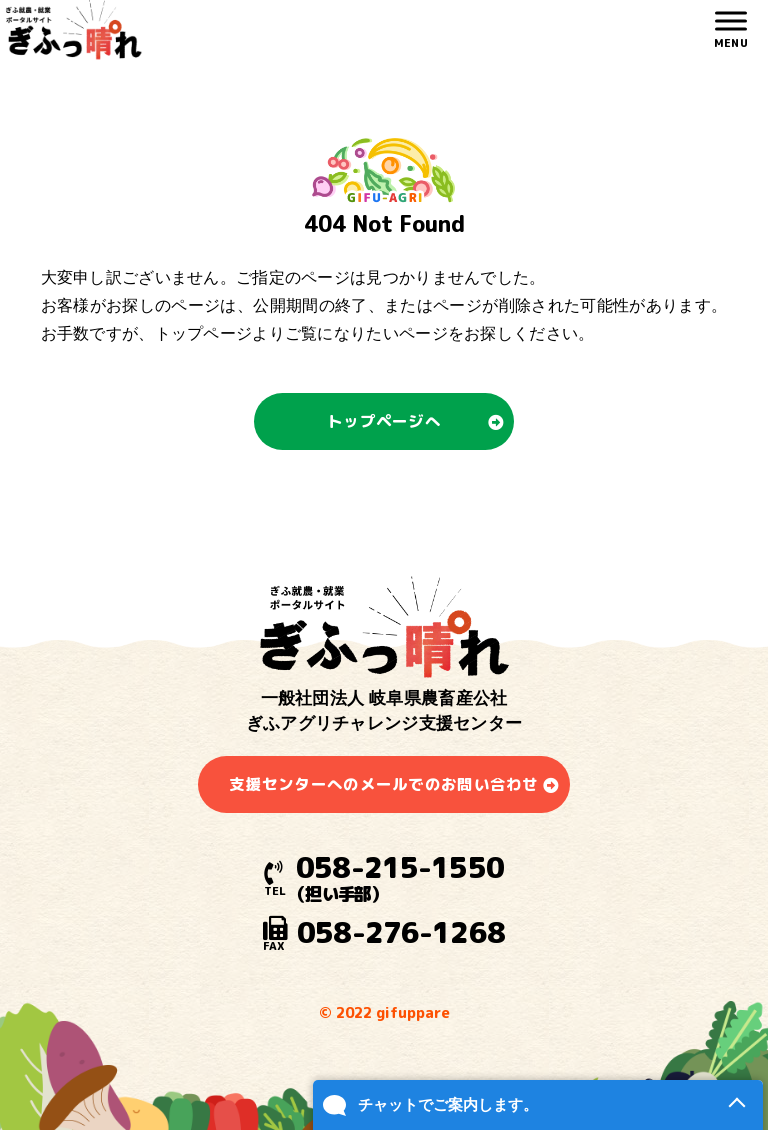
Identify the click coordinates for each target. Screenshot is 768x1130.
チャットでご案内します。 (448, 1104)
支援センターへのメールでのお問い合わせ (383, 784)
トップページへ (384, 421)
